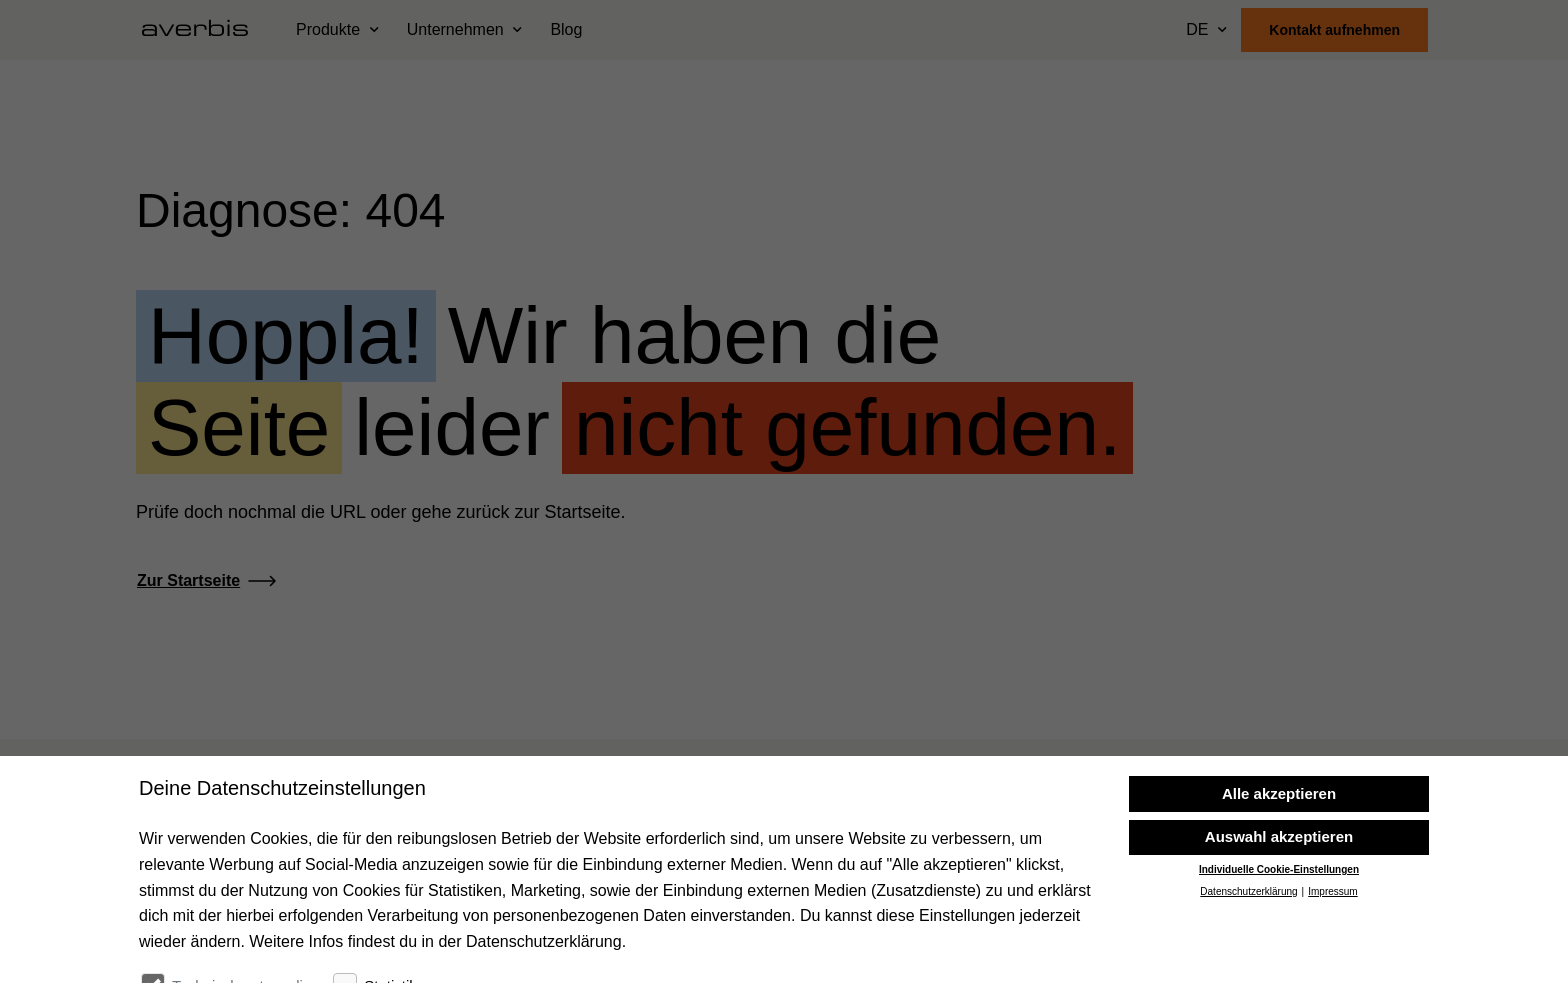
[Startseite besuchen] (203, 30)
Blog (566, 29)
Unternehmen (455, 29)
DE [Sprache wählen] (1197, 29)
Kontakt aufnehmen (1334, 30)
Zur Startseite (188, 580)
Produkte (328, 29)
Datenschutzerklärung (1248, 954)
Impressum (1332, 954)
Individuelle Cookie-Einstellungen (1279, 932)
